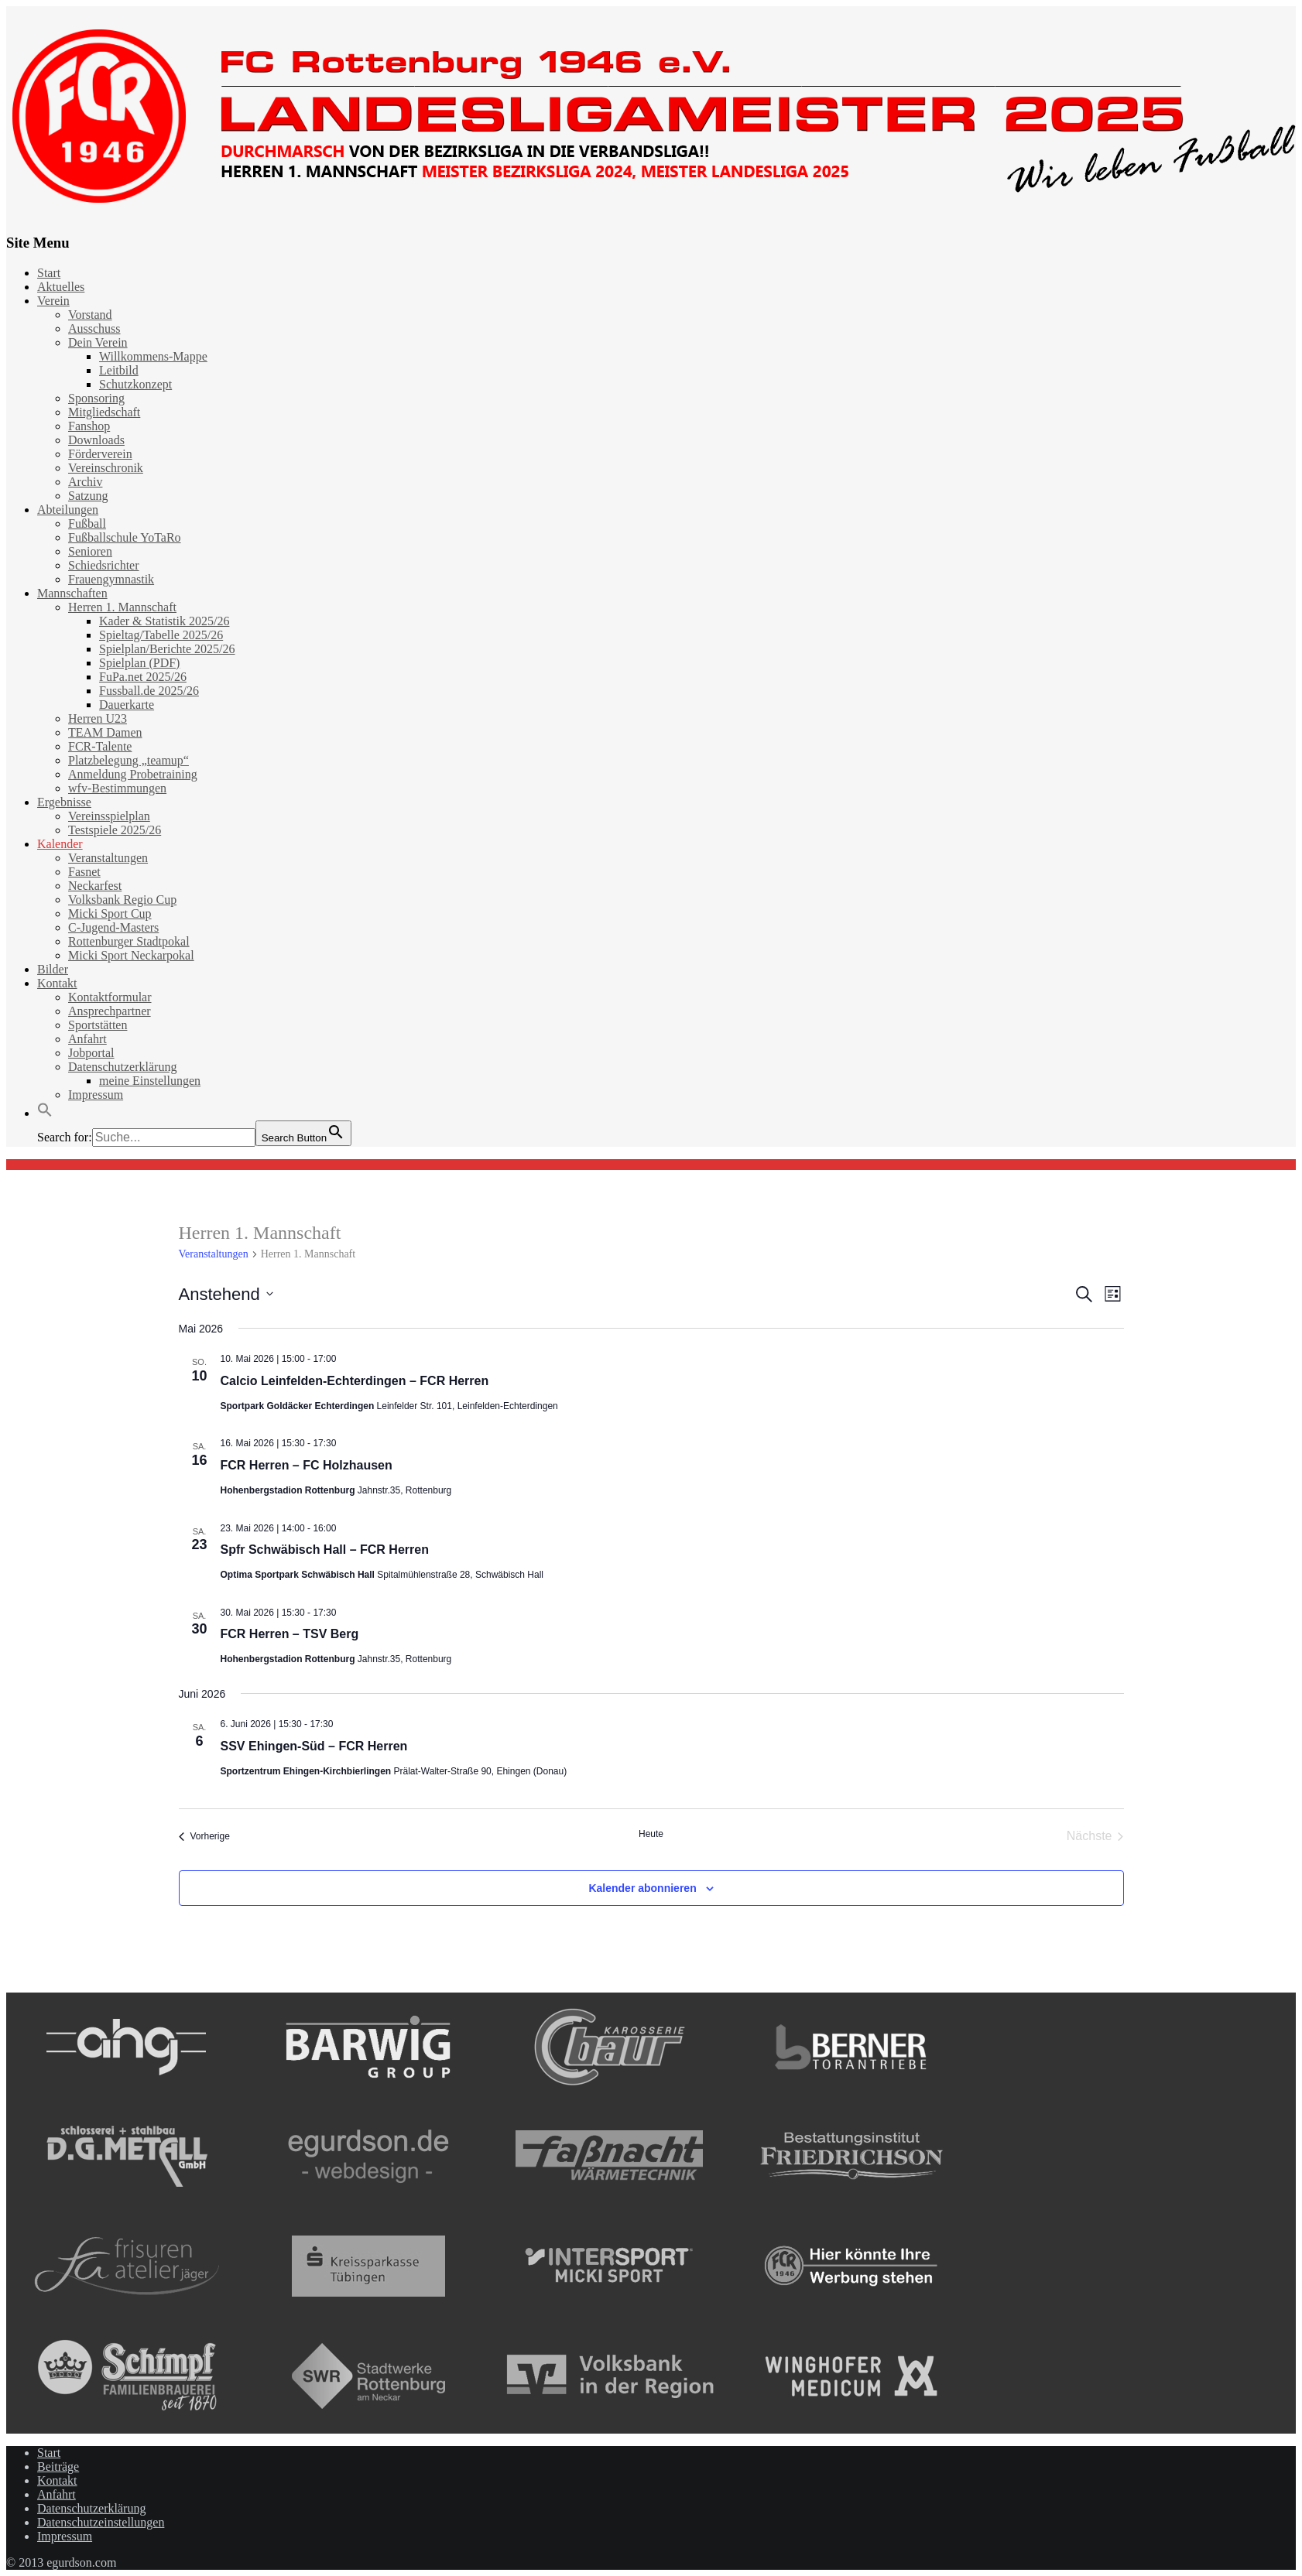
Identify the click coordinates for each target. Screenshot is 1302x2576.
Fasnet (84, 871)
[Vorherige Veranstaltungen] (204, 1836)
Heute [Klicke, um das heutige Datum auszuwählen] (651, 1834)
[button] (45, 1113)
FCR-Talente (100, 746)
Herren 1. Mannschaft (122, 607)
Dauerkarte (126, 704)
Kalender (60, 843)
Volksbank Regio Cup (122, 899)
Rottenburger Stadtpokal (129, 941)
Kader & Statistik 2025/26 (164, 621)
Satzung (88, 495)
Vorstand (90, 314)
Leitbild (119, 370)
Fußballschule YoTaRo (124, 537)
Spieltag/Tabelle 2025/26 (161, 634)
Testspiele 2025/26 (114, 829)
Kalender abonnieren (642, 1888)
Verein (53, 300)
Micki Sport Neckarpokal (131, 955)
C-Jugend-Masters (113, 927)
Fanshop (89, 426)
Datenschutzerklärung (122, 1066)
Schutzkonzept (135, 384)
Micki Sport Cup (110, 913)
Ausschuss (94, 328)
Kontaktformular (110, 997)
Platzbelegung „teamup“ (128, 760)
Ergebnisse (64, 802)
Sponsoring (96, 398)
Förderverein (100, 453)
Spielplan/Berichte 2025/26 (167, 648)
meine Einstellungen (149, 1080)
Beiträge (58, 2466)
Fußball (87, 523)
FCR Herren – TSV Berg (290, 1633)
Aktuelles (60, 286)
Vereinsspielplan (109, 816)
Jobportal (91, 1052)
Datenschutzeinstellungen (100, 2522)
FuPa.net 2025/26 (143, 676)
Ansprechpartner (109, 1011)
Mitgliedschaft (104, 412)
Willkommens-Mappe (153, 356)
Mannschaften (72, 593)
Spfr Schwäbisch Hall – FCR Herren (325, 1549)
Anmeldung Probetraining (132, 774)
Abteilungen (67, 509)
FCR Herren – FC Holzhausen (306, 1465)
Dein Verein (98, 342)
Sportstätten (97, 1024)
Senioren (90, 551)
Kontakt (57, 983)
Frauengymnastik (111, 579)
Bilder (52, 969)
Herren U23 (97, 718)
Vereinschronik (105, 467)
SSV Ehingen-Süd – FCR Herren (314, 1746)
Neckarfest (95, 885)
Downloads (96, 439)
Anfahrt (87, 1038)
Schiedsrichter (103, 565)
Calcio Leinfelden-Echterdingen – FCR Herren (355, 1380)
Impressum (95, 1094)
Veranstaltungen (108, 857)
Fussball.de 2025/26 (149, 690)
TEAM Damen (105, 732)
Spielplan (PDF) (139, 662)
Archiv (85, 481)
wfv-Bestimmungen (117, 788)
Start (48, 272)
